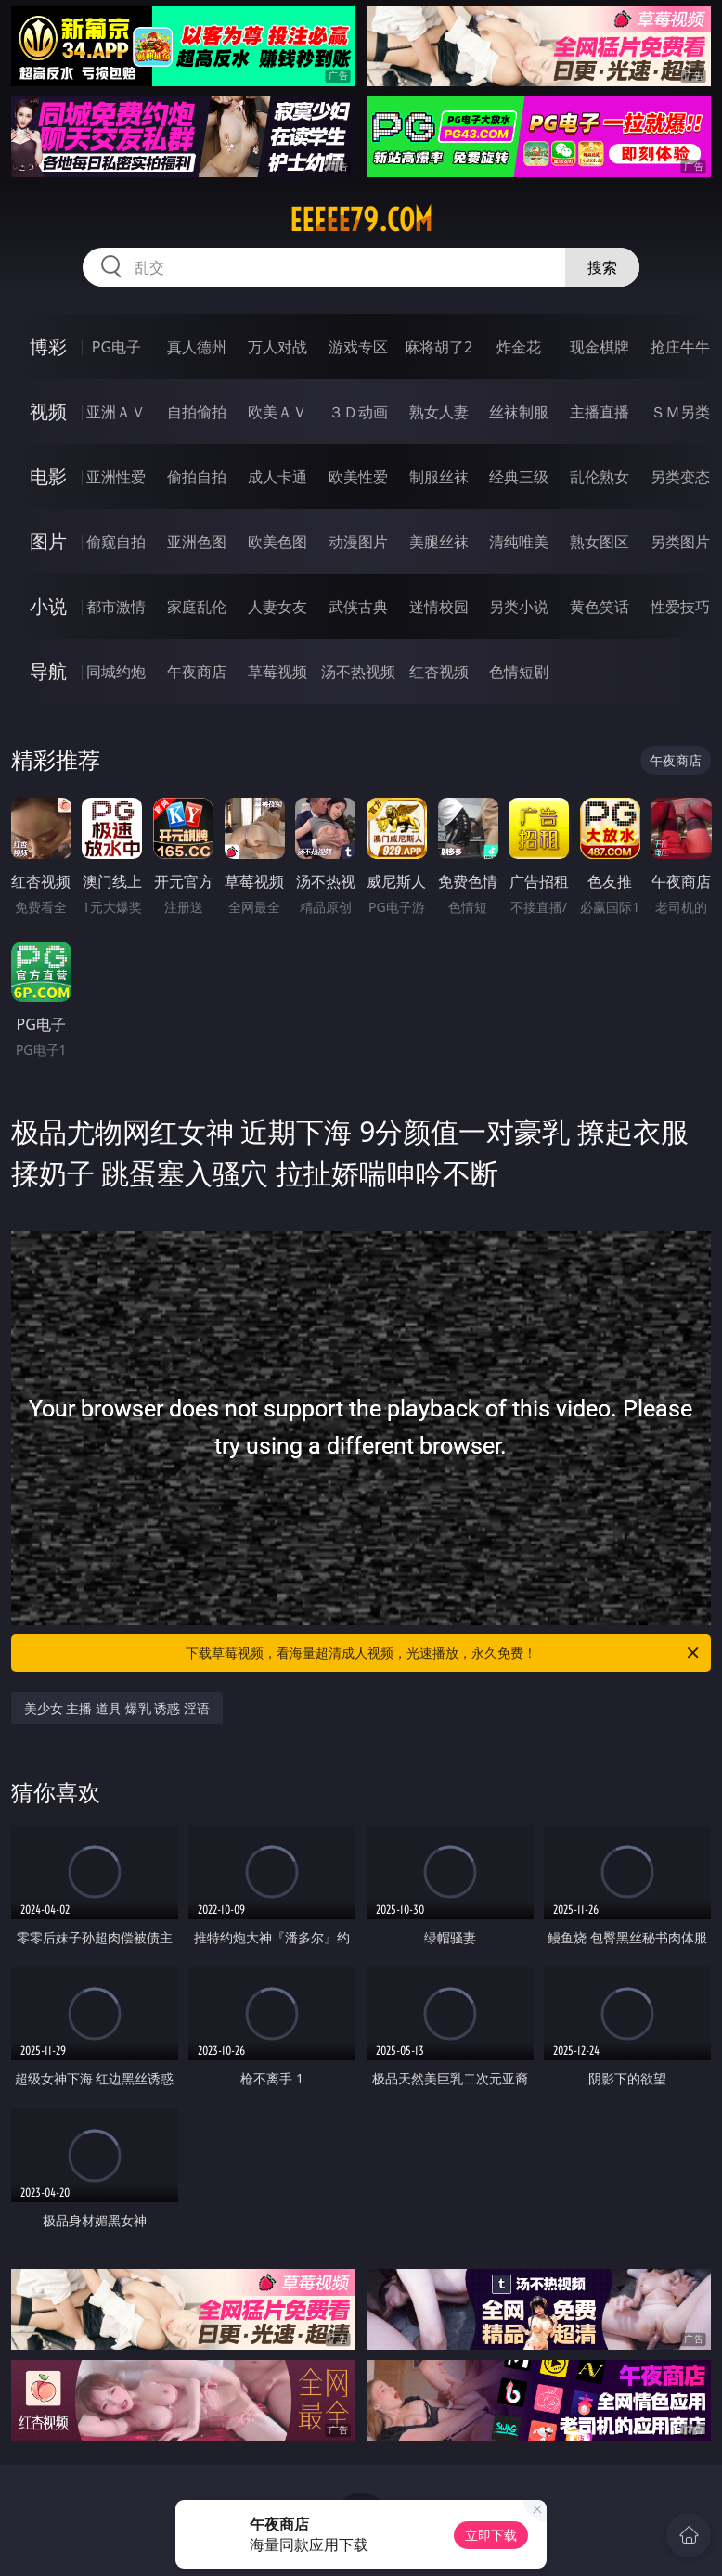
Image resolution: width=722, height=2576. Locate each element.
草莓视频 (277, 671)
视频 (48, 411)
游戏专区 (358, 347)
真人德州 (196, 347)
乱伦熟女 (599, 477)
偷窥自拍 (116, 542)
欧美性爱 (358, 477)
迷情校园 (439, 606)
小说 (48, 606)
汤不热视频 (358, 671)
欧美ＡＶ (277, 412)
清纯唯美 (518, 542)
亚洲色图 (196, 542)
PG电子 (116, 347)
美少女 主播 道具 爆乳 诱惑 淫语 (117, 1708)
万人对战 (277, 347)
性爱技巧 (680, 606)
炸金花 (518, 347)
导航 (48, 671)
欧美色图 (277, 542)
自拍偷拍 (196, 412)
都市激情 (116, 606)
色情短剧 (518, 671)
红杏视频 (439, 671)
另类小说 (518, 606)
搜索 (602, 267)
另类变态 (680, 477)
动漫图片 (358, 542)
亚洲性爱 (116, 477)
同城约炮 (116, 671)
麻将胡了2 (438, 347)
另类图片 (680, 542)
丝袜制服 (518, 412)
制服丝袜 (439, 477)
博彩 (48, 346)
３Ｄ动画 (358, 412)
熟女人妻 (439, 412)
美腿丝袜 (439, 542)
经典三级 (518, 477)
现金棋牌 (599, 347)
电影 (48, 476)
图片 (48, 541)
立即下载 (491, 2535)
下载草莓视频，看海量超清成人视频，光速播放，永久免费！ (444, 1653)
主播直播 (599, 412)
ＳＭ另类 (680, 412)
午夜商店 (196, 671)
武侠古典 (358, 606)
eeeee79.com (361, 219)
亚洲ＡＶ (116, 412)
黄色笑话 (599, 606)
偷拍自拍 (196, 477)
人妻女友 (277, 606)
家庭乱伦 (196, 606)
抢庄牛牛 (680, 347)
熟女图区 (599, 542)
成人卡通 (277, 477)
